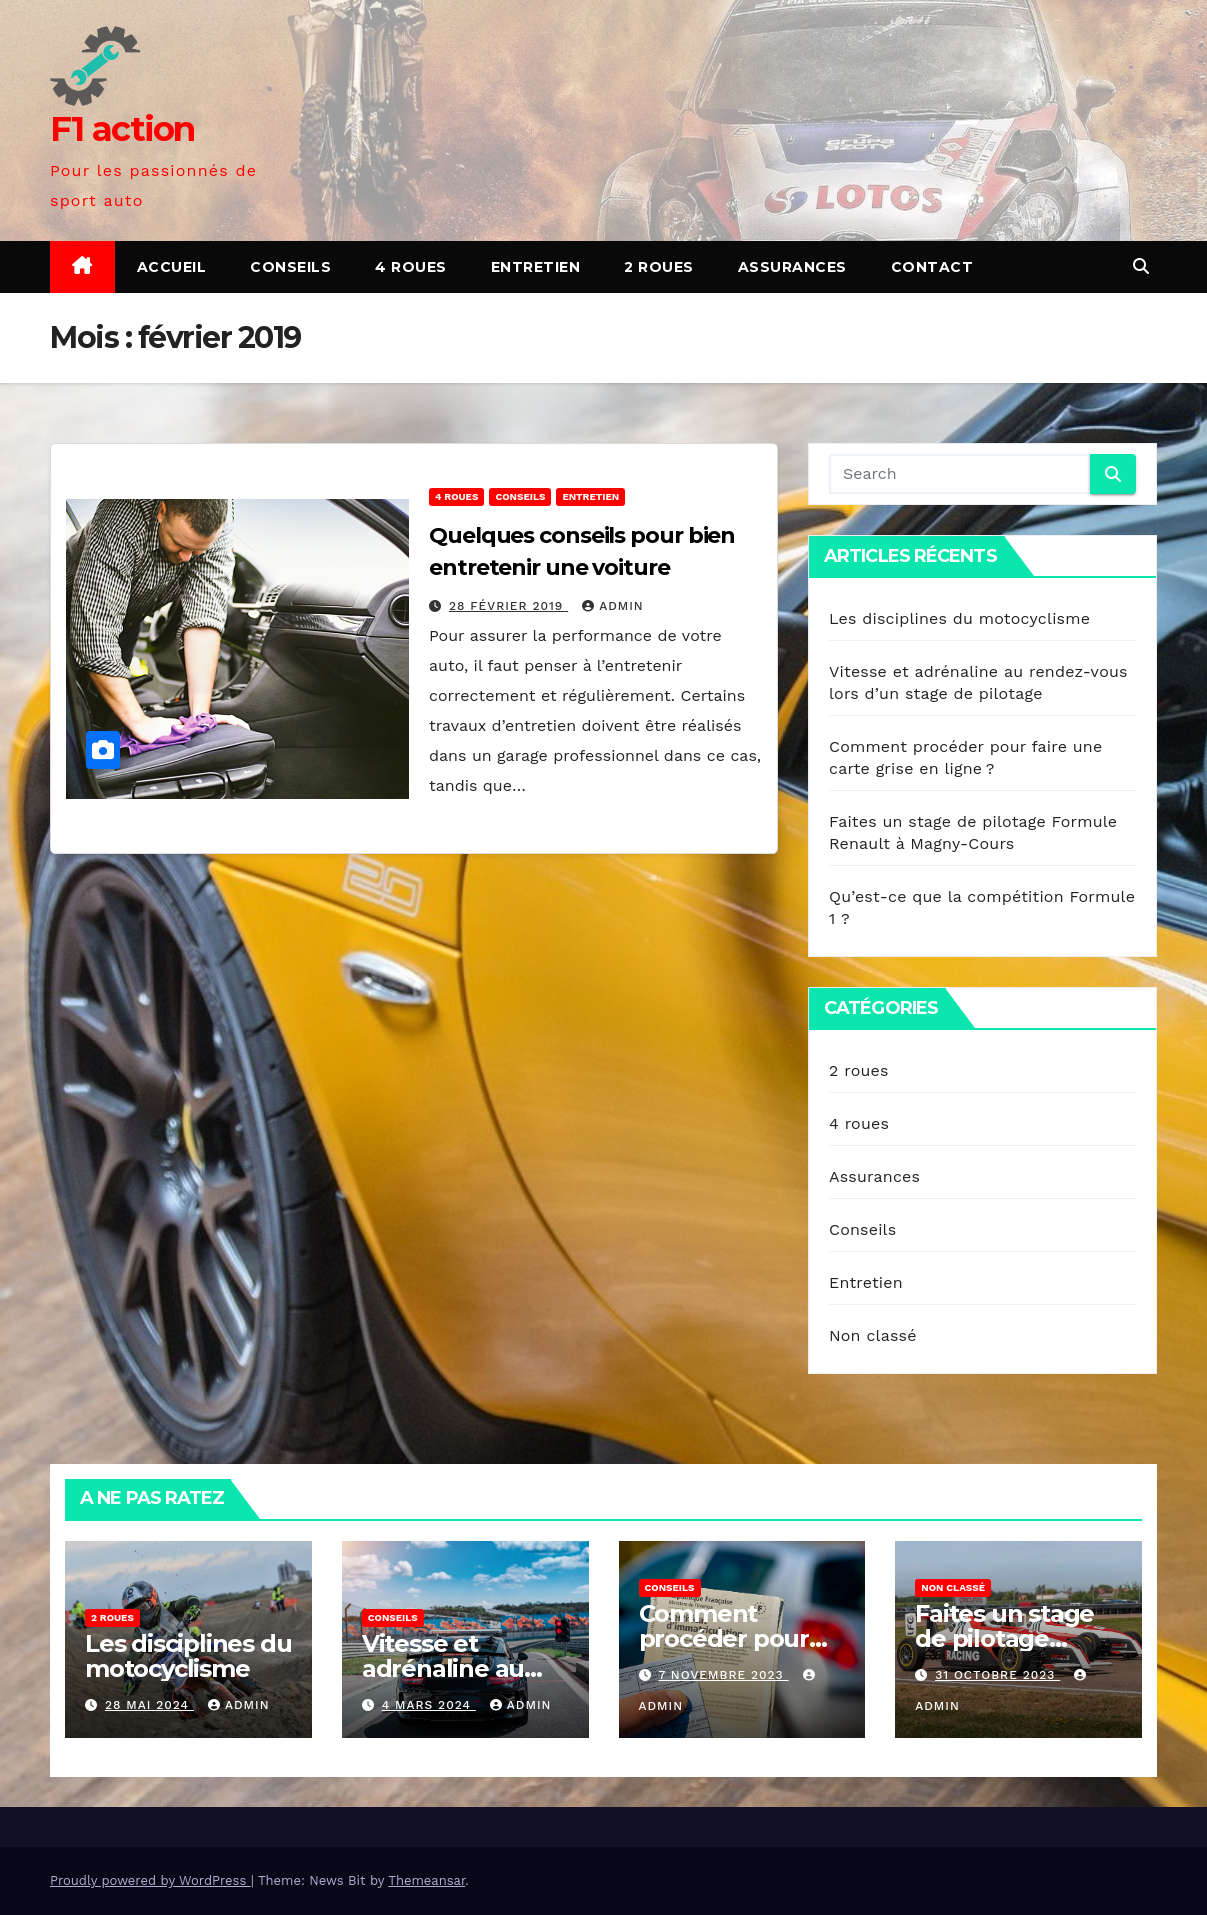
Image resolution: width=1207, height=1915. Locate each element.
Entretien (536, 267)
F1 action (122, 129)
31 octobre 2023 (997, 1675)
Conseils (290, 267)
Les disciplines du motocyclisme (959, 618)
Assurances (792, 267)
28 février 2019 (508, 606)
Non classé (873, 1335)
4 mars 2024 (429, 1705)
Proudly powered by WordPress (150, 1880)
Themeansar (426, 1880)
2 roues (659, 267)
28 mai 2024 (149, 1705)
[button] (1141, 266)
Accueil (172, 267)
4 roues (411, 267)
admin (613, 606)
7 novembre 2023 (723, 1675)
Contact (932, 267)
